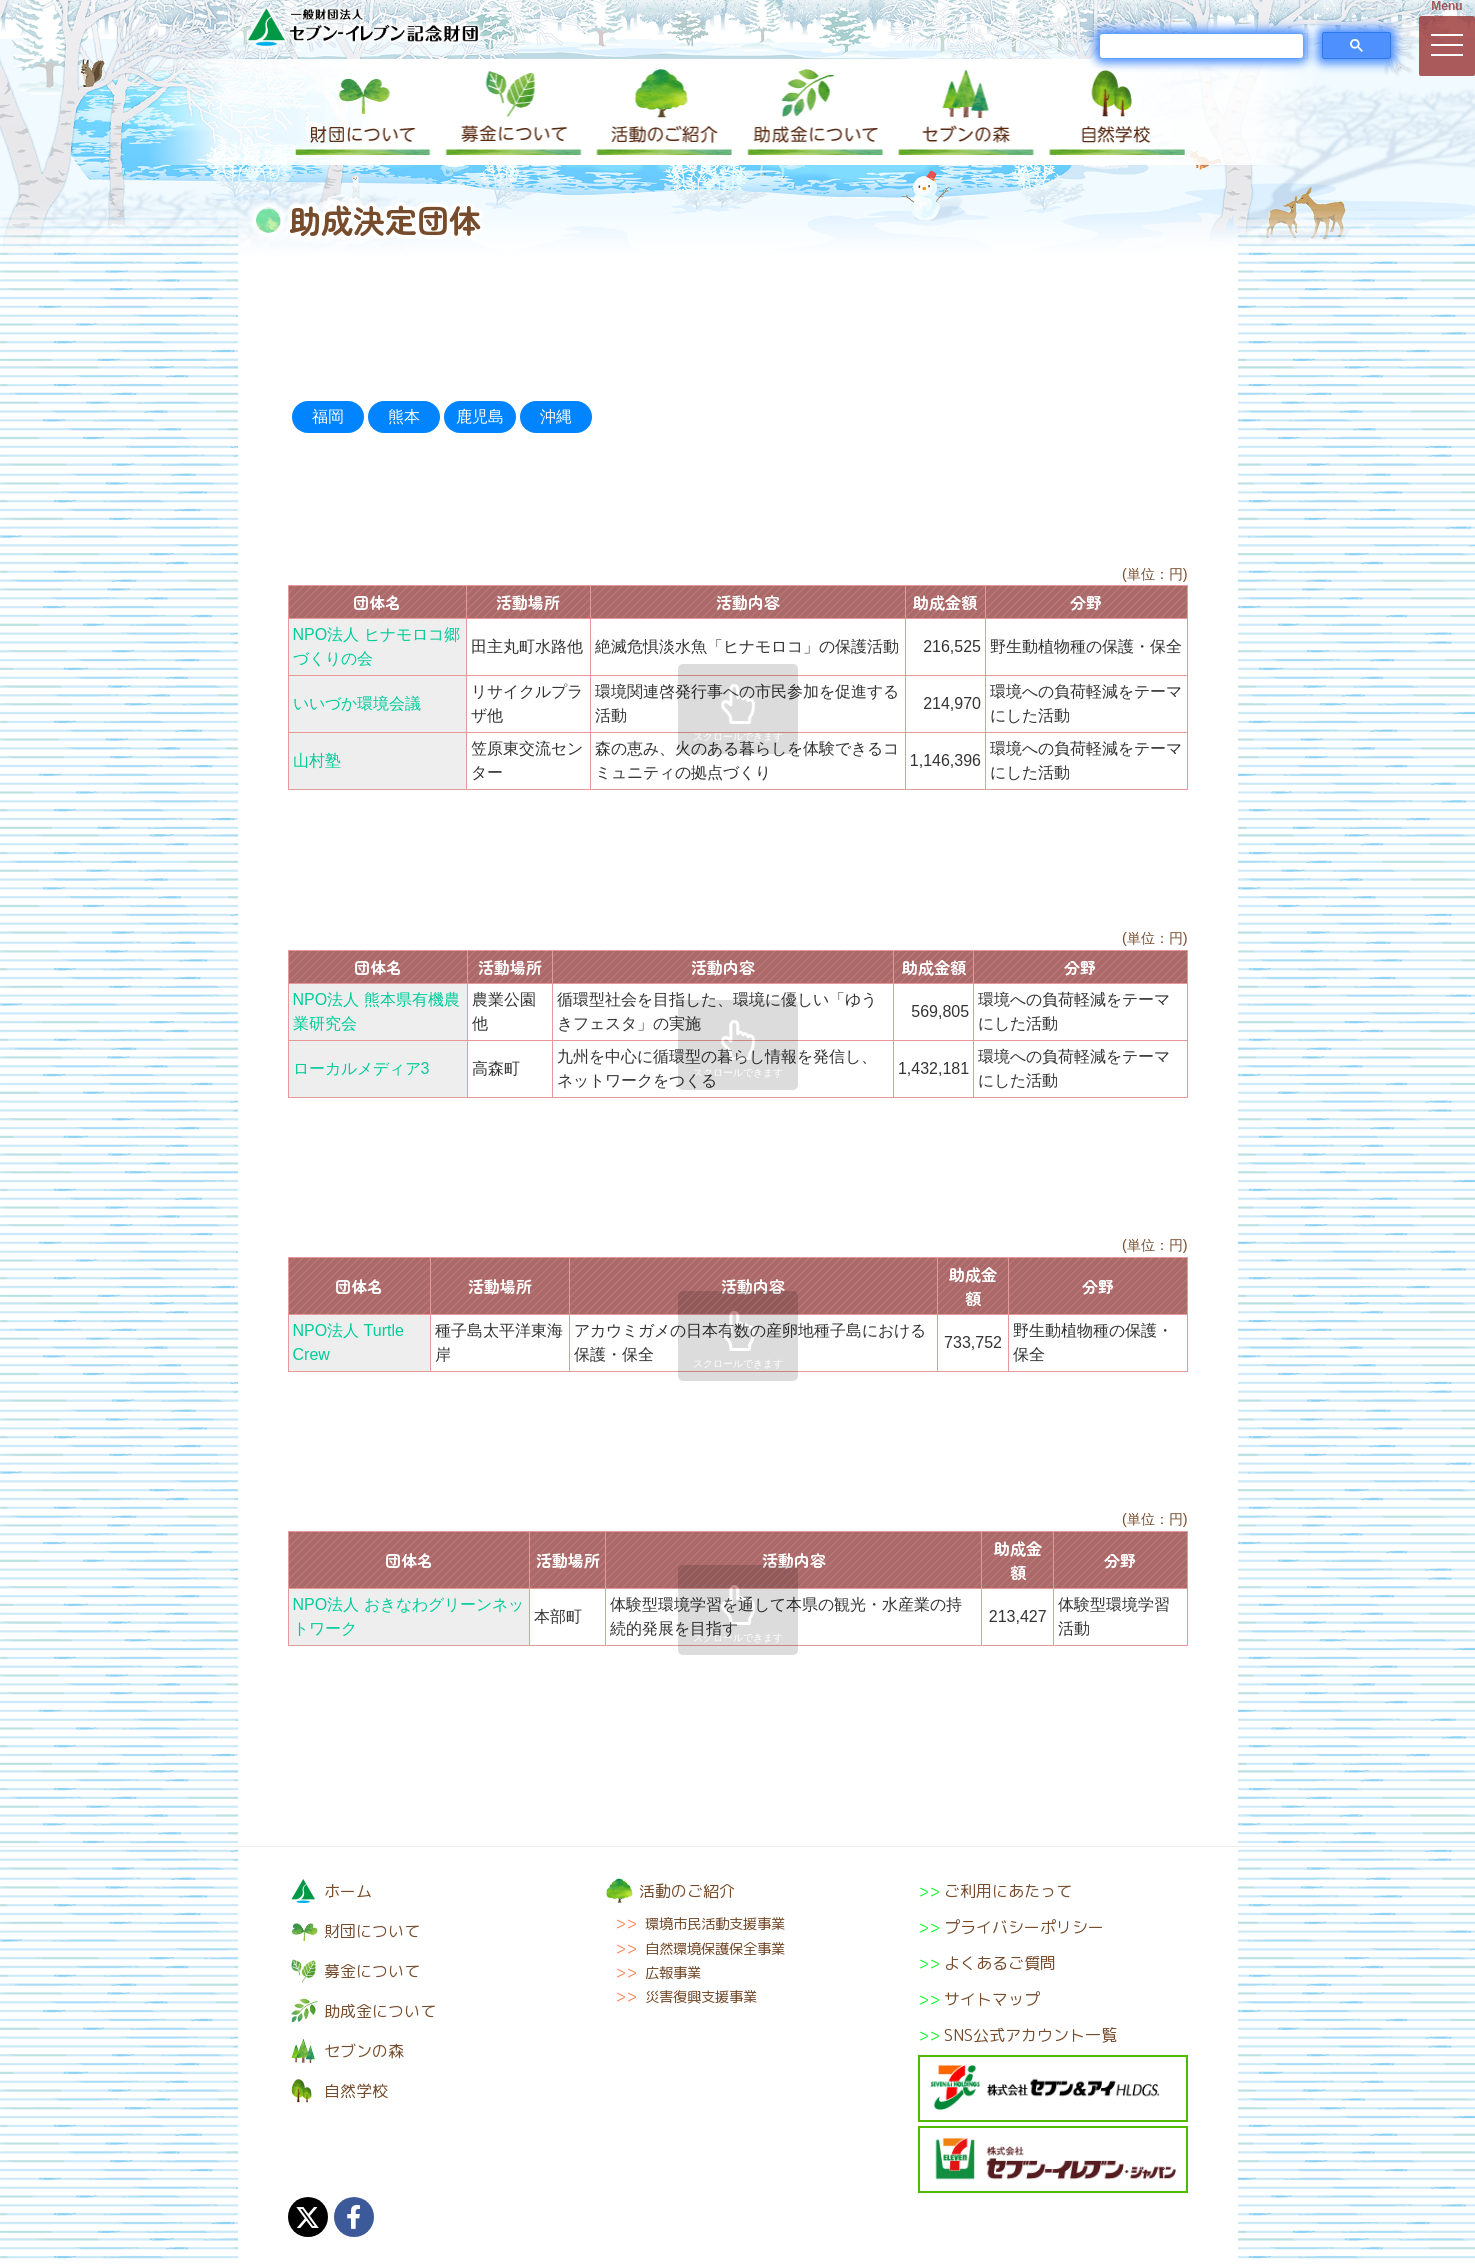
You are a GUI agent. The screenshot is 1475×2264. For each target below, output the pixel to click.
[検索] (1201, 46)
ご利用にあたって (1008, 1891)
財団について (363, 112)
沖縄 (556, 416)
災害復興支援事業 (701, 1997)
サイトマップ (992, 1999)
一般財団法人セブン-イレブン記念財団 (363, 26)
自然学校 (1112, 112)
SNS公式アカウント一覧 (1030, 2035)
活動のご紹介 (662, 112)
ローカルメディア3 (361, 1068)
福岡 (328, 416)
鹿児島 (480, 416)
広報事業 (673, 1973)
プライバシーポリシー (1024, 1927)
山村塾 (317, 760)
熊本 (404, 416)
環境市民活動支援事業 (715, 1924)
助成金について (812, 112)
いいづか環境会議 (357, 703)
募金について (512, 112)
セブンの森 (962, 112)
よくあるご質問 (1000, 1963)
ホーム (348, 1891)
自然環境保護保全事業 (715, 1949)
